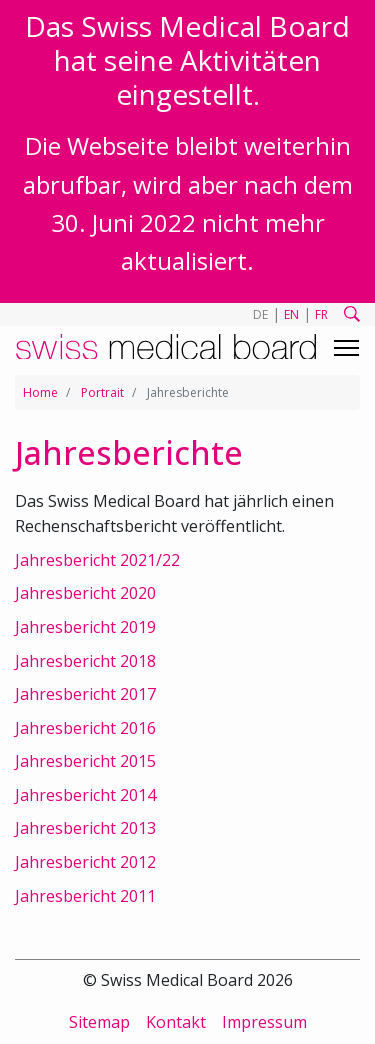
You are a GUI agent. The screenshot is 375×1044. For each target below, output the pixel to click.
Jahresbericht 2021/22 (97, 560)
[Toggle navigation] (346, 348)
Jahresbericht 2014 (85, 795)
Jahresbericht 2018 (85, 661)
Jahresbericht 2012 (85, 862)
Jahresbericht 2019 (85, 627)
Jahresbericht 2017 (85, 694)
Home (40, 392)
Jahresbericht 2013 (85, 828)
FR (321, 314)
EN (291, 314)
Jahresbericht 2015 (85, 761)
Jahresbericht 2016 (85, 728)
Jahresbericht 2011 (85, 896)
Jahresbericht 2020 (85, 593)
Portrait (102, 392)
